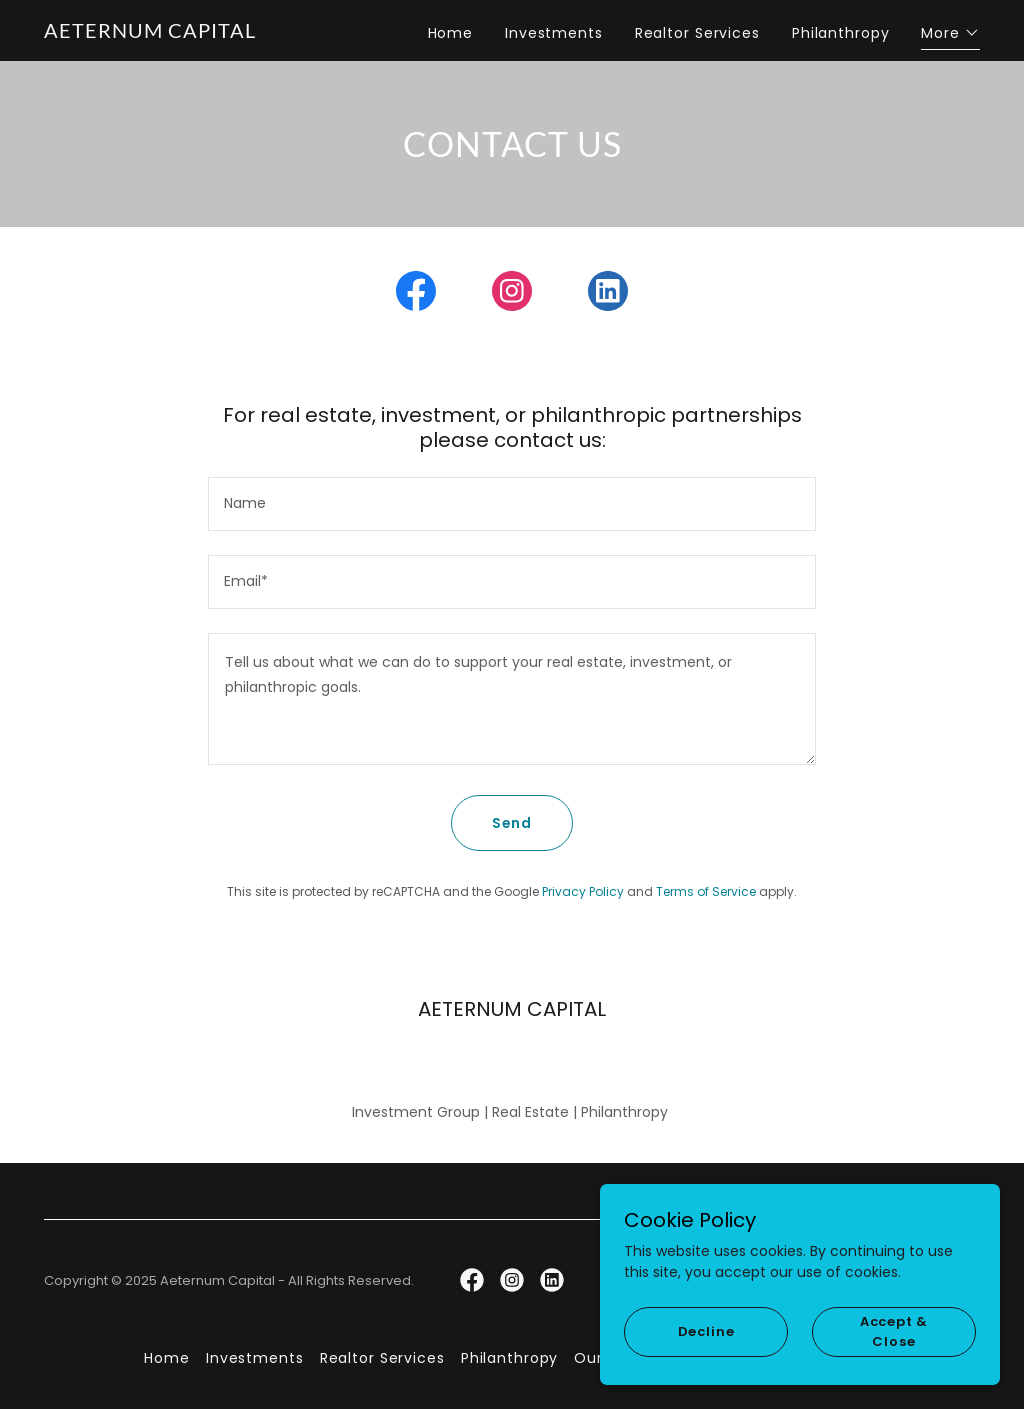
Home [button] (167, 1358)
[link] (150, 33)
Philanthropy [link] (841, 33)
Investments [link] (554, 33)
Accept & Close (894, 1331)
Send (512, 823)
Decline (706, 1331)
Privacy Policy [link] (583, 891)
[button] (950, 35)
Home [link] (451, 33)
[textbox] (512, 504)
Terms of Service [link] (706, 891)
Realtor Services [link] (697, 33)
